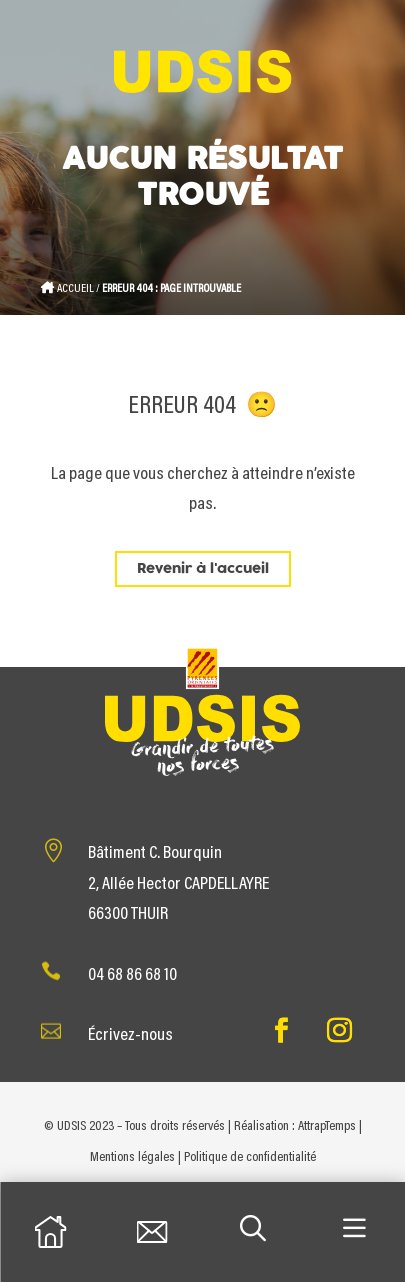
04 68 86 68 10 (132, 976)
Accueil (75, 289)
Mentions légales (132, 1158)
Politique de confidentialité (250, 1158)
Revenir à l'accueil (203, 569)
